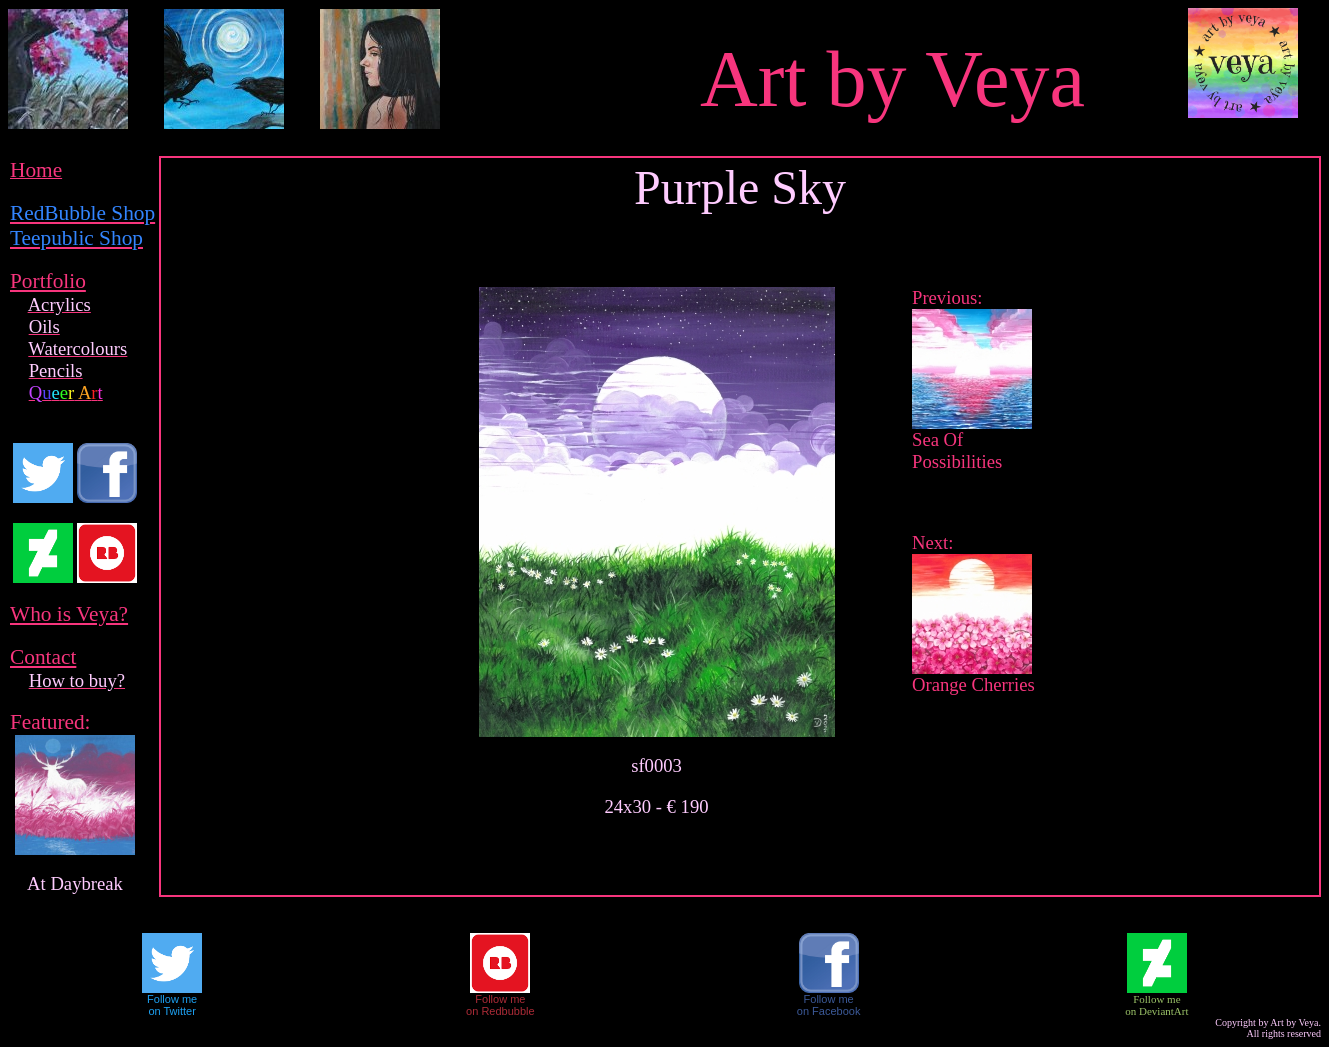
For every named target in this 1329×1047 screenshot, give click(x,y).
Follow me (172, 999)
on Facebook (829, 1011)
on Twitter (172, 1011)
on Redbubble (500, 1011)
